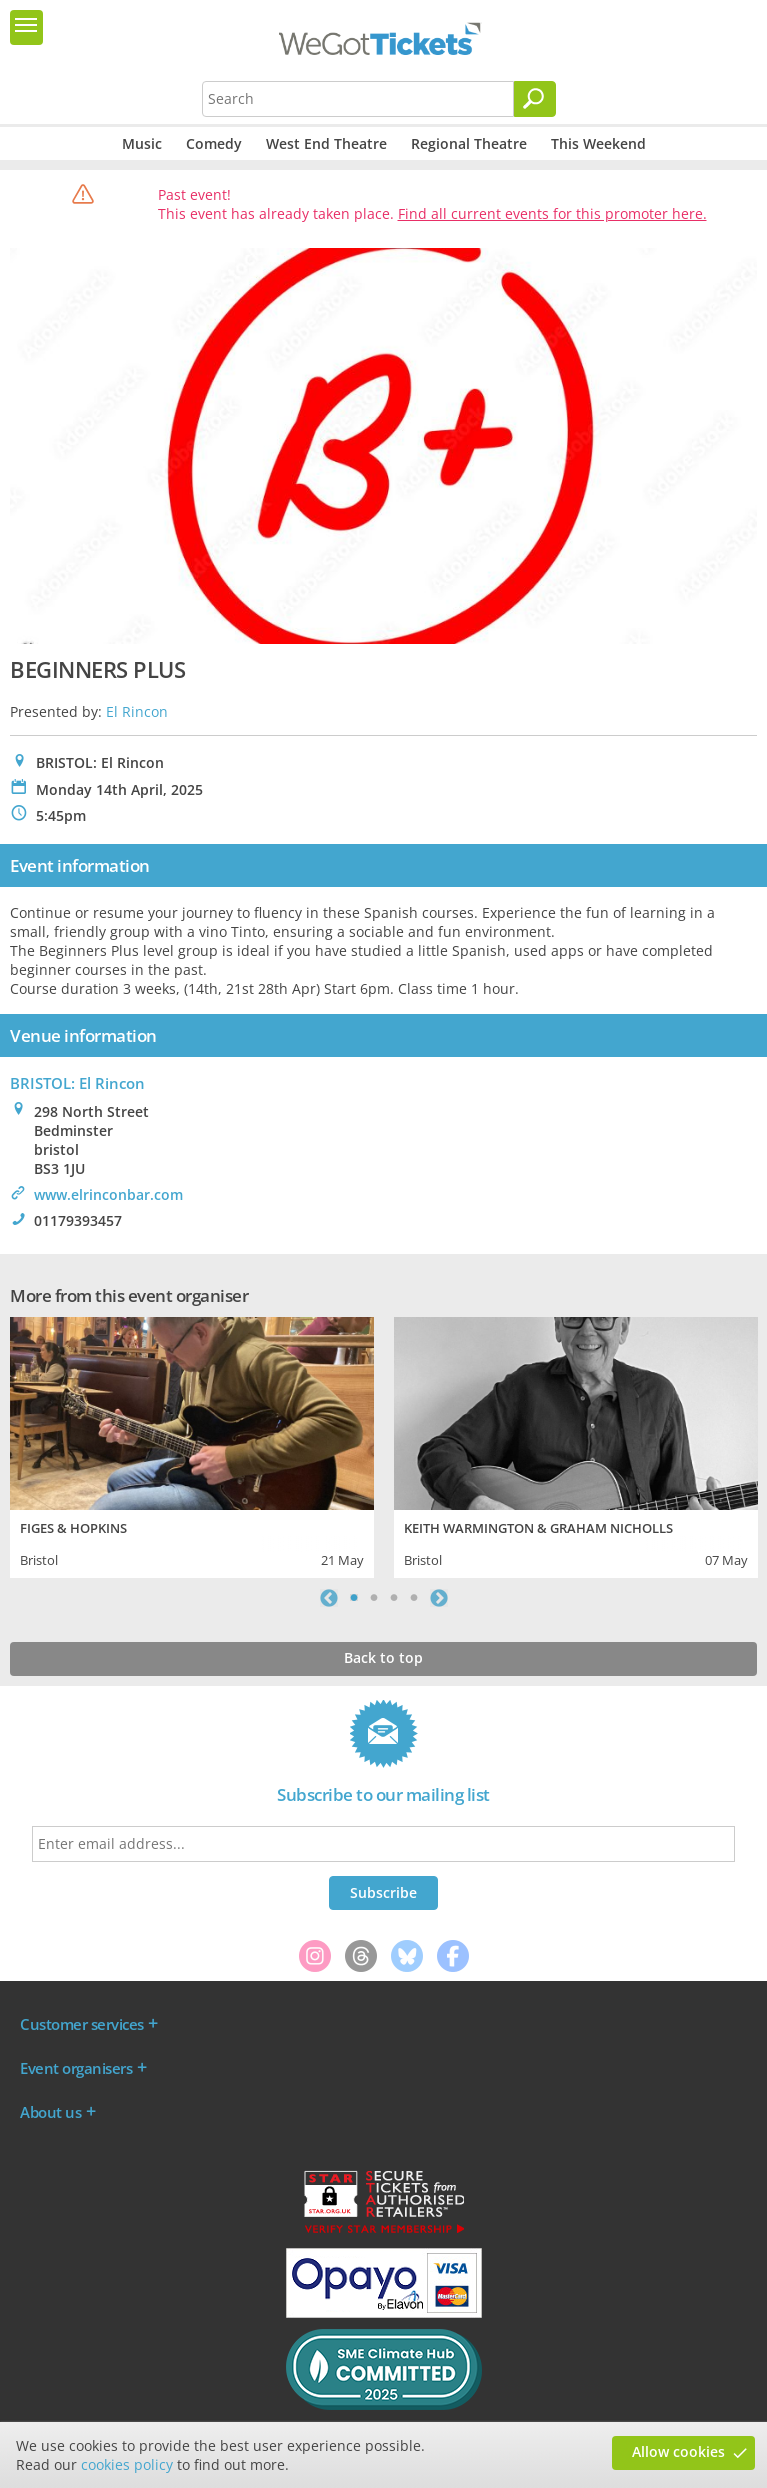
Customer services (82, 2024)
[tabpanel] (192, 1445)
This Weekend (598, 143)
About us (50, 2112)
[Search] (535, 99)
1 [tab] (354, 1598)
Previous (329, 1598)
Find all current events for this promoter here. (552, 213)
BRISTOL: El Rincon (77, 1083)
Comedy (214, 143)
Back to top (383, 1657)
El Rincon (137, 711)
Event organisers (76, 2068)
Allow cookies (678, 2451)
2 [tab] (374, 1598)
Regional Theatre (469, 143)
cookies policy (127, 2464)
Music (142, 143)
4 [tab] (414, 1598)
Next (439, 1598)
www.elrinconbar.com (108, 1194)
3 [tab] (394, 1598)
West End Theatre (326, 143)
